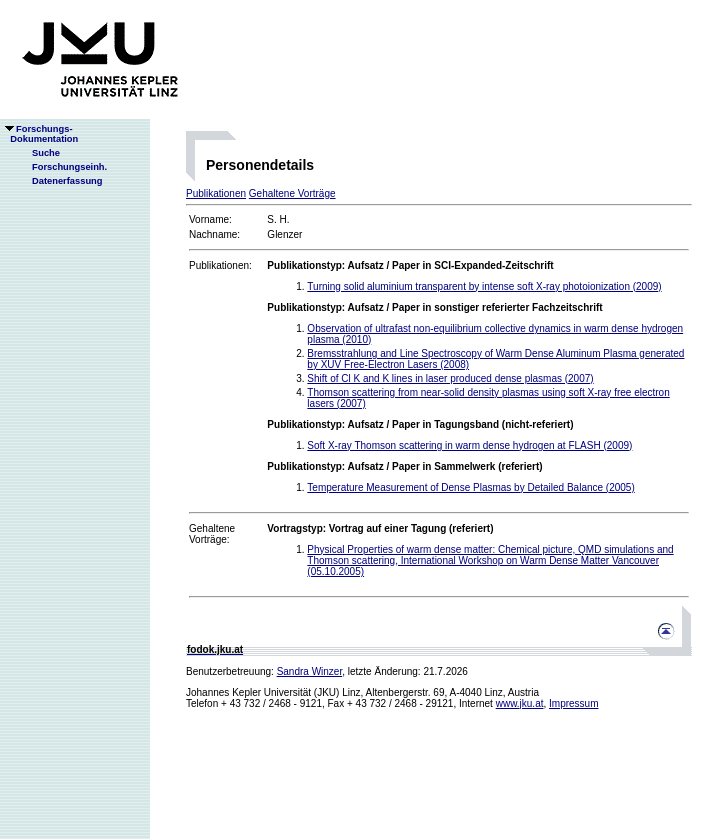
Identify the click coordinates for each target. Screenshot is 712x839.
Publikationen (216, 193)
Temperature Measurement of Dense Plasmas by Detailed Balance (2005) (470, 487)
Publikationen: (220, 265)
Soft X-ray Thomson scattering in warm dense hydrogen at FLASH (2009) (469, 445)
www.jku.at (520, 703)
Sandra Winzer (310, 671)
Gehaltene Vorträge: (212, 534)
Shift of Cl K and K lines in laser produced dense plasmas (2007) (450, 378)
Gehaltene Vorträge (292, 193)
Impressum (573, 703)
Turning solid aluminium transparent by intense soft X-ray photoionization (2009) (484, 286)
